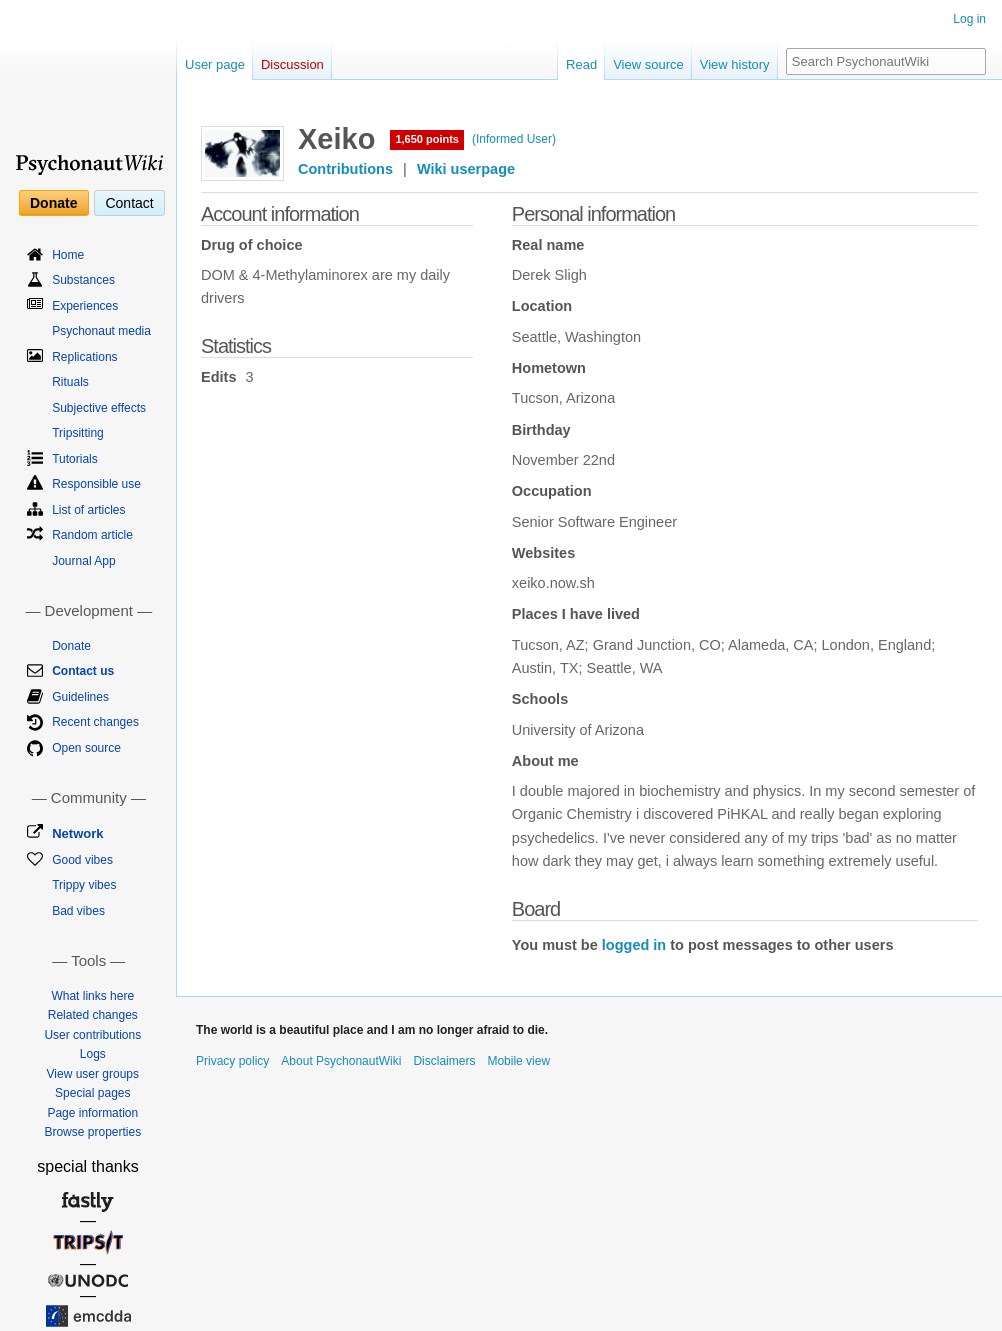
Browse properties (92, 1132)
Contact (129, 203)
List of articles (88, 510)
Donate (53, 203)
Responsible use (96, 484)
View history (735, 64)
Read (581, 64)
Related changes (93, 1015)
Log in (969, 19)
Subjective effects (99, 408)
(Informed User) (514, 139)
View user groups (93, 1074)
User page (215, 64)
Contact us (83, 671)
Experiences (85, 306)
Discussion (292, 64)
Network (77, 833)
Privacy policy (232, 1061)
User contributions (92, 1035)
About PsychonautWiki (341, 1061)
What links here (92, 996)
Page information (92, 1113)
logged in (634, 945)
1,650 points (427, 139)
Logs (93, 1054)
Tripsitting (78, 433)
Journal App (83, 561)
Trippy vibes (84, 885)
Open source (86, 748)
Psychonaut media (101, 331)
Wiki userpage (466, 169)
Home (68, 255)
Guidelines (80, 697)
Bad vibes (78, 911)
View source (648, 64)
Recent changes (95, 722)
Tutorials (75, 459)
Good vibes (82, 860)
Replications (84, 357)
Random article (92, 535)
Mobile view (518, 1061)
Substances (83, 280)
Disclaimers (444, 1061)
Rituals (70, 382)
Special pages (92, 1093)
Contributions (345, 169)
